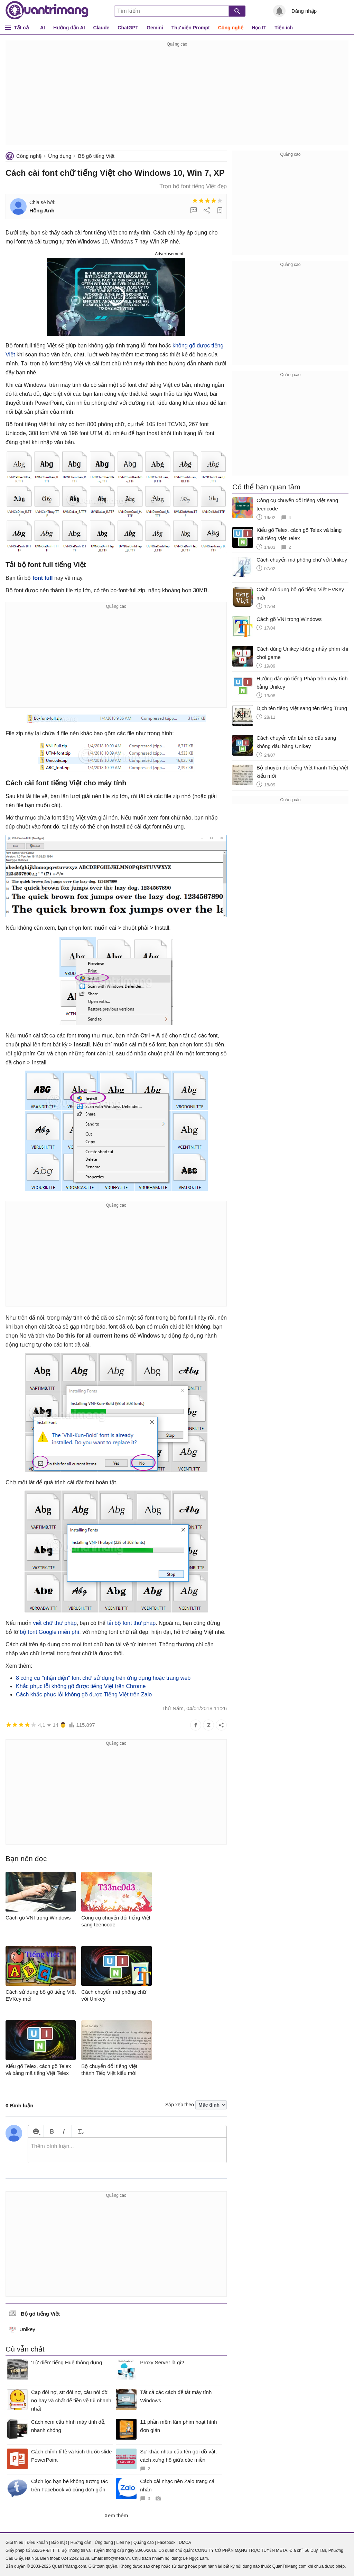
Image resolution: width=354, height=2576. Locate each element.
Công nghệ (230, 27)
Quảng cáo (143, 2542)
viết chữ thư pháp (54, 1623)
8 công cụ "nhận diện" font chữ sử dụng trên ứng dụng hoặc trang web (103, 1678)
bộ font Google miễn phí (49, 1632)
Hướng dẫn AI (69, 27)
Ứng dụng (59, 156)
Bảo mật (59, 2542)
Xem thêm (116, 2515)
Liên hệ (123, 2542)
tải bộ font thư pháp (131, 1623)
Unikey (22, 2329)
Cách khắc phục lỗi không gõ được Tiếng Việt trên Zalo (84, 1694)
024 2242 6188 (75, 2558)
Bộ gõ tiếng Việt (96, 156)
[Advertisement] (177, 96)
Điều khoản (37, 2542)
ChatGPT (128, 27)
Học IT (259, 27)
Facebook (166, 2542)
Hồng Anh (42, 210)
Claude (101, 27)
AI (42, 27)
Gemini (155, 27)
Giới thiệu (14, 2542)
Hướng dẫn (80, 2542)
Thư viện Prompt (190, 27)
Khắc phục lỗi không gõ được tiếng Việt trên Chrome (81, 1686)
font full (42, 578)
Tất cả (21, 27)
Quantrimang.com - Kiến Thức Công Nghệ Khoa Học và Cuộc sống (47, 10)
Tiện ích (283, 27)
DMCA (185, 2542)
